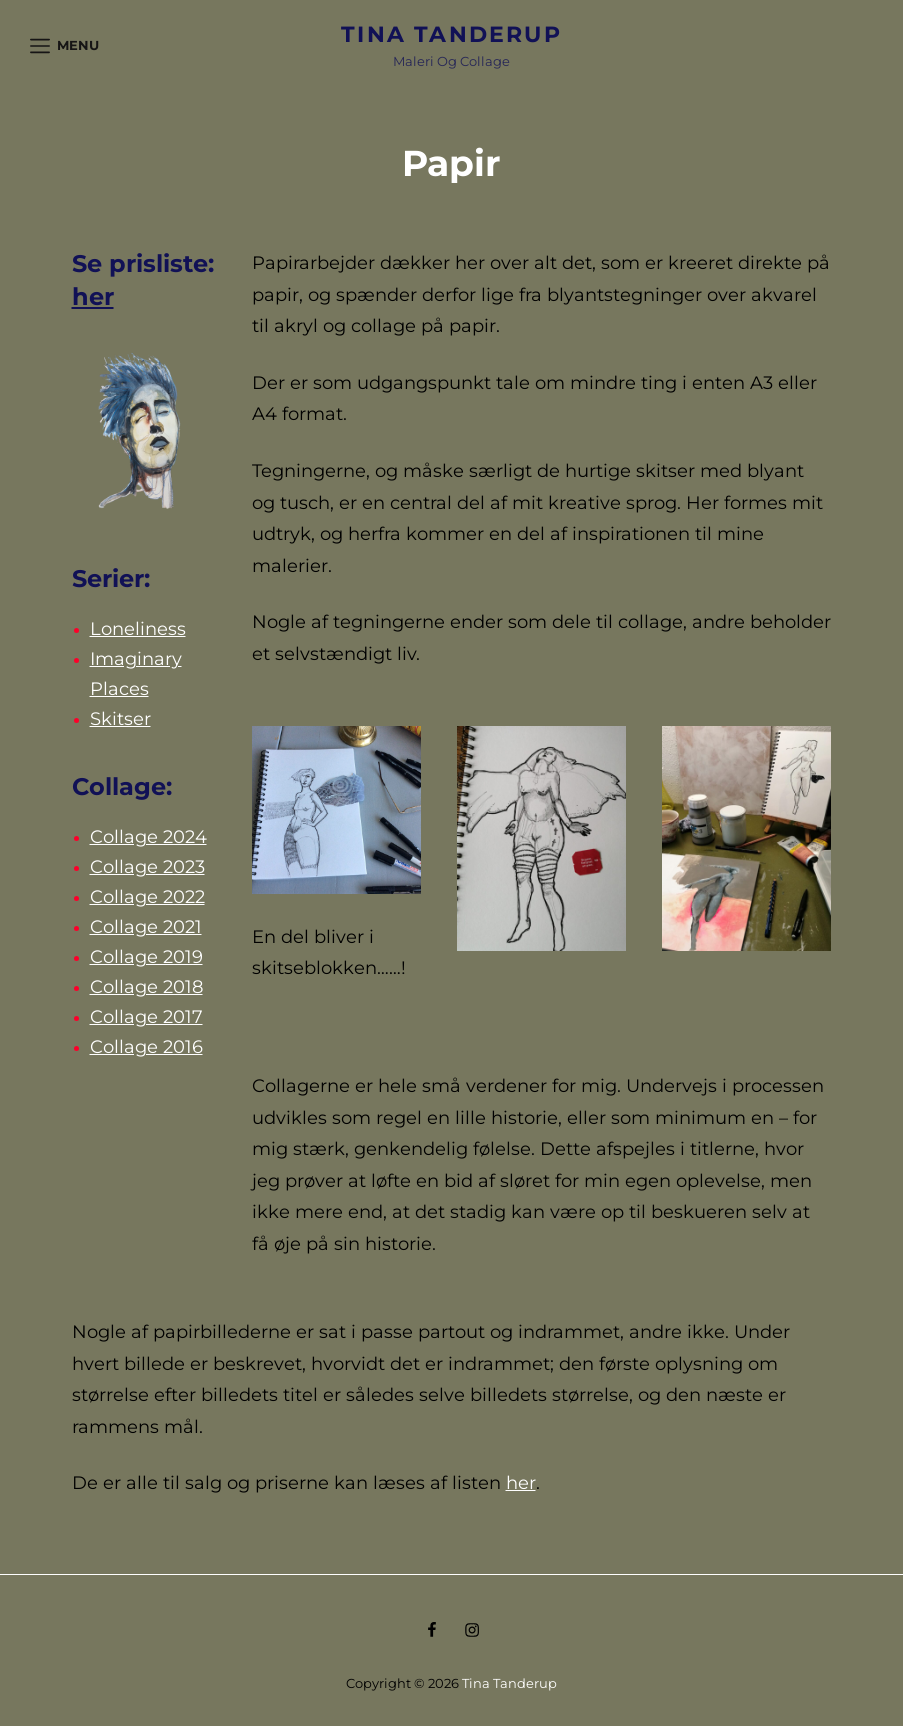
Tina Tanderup (451, 34)
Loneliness (138, 629)
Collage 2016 (146, 1047)
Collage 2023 (147, 867)
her (93, 296)
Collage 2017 (146, 1017)
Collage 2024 (148, 837)
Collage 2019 (146, 957)
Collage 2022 (147, 897)
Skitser (120, 719)
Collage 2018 (146, 987)
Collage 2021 (146, 927)
